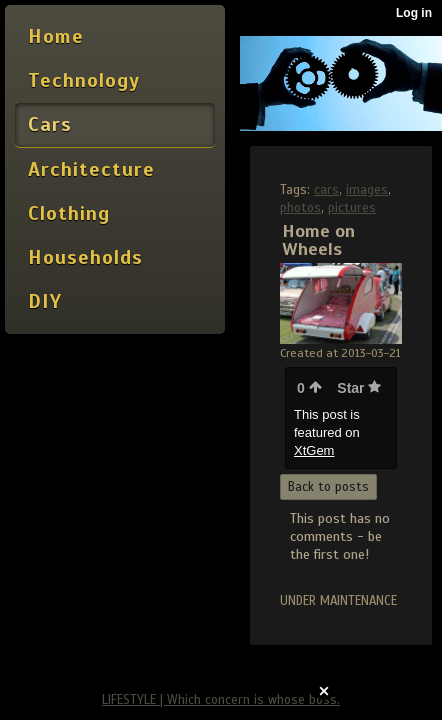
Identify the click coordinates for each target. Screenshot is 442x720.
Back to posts (328, 487)
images (367, 190)
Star (359, 388)
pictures (352, 208)
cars (326, 190)
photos (300, 208)
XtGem (314, 450)
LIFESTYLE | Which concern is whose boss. (221, 700)
